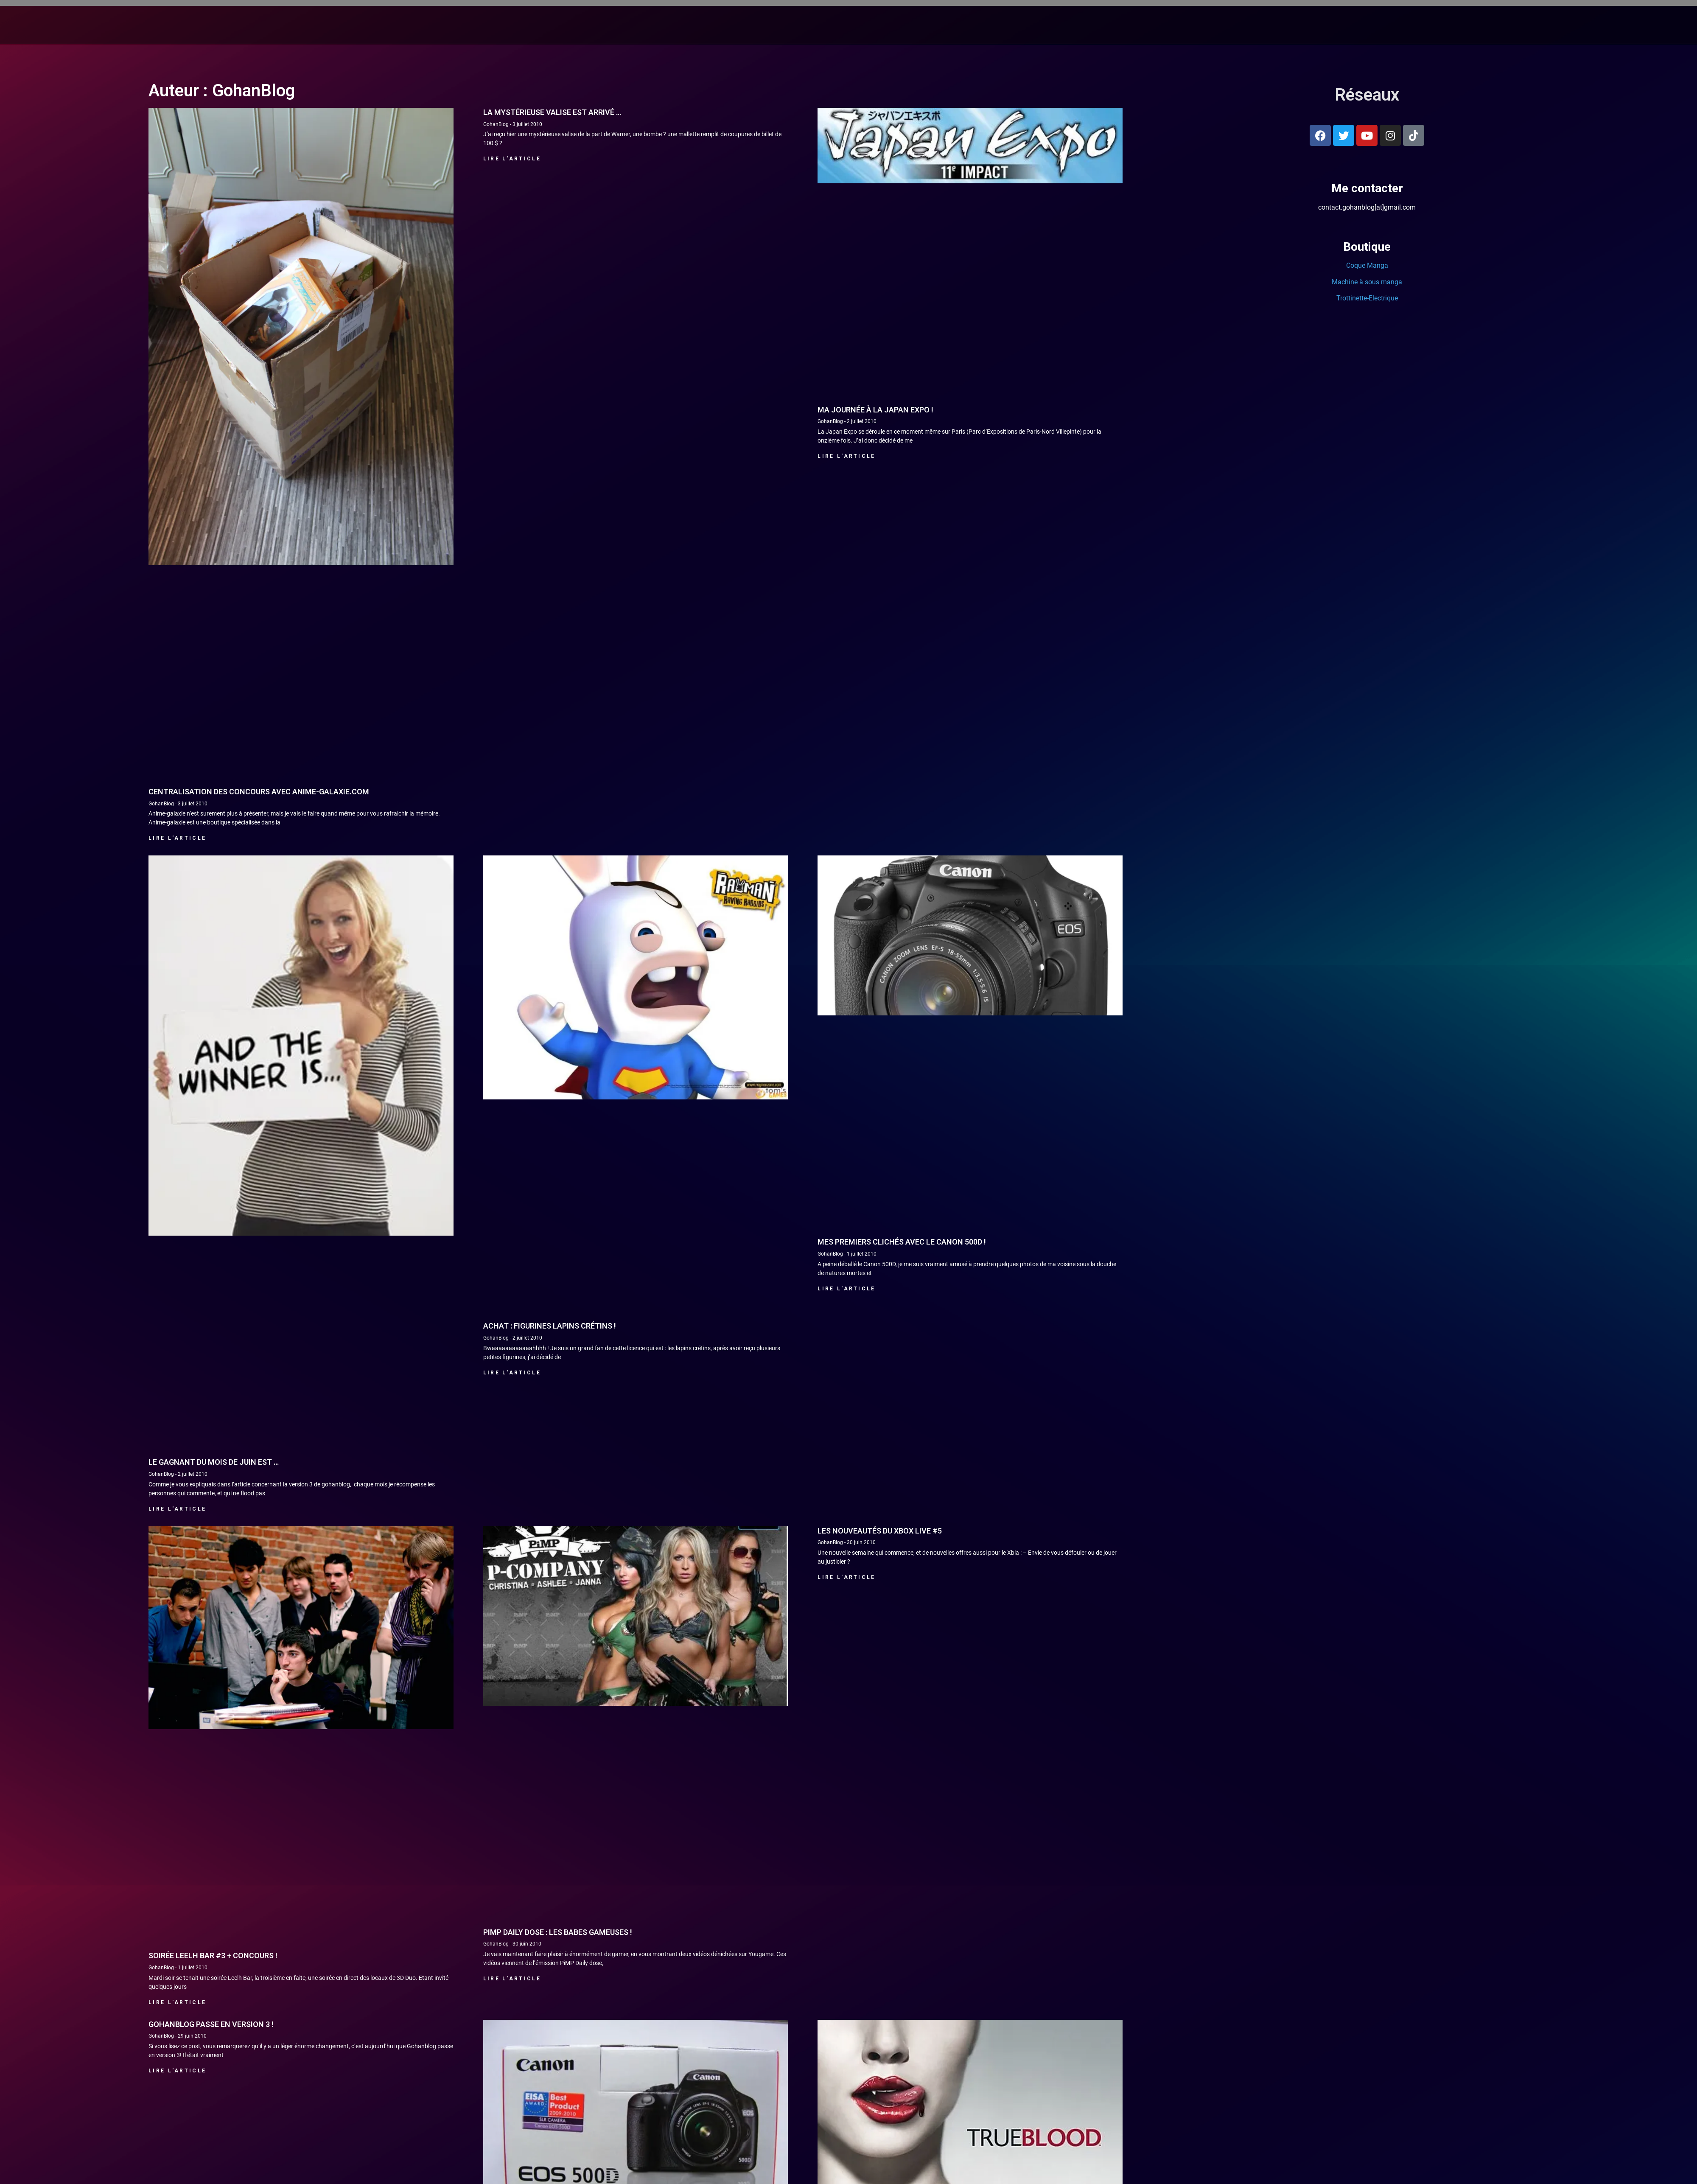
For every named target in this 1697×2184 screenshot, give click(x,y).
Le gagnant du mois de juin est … (213, 1798)
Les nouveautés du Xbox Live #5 (880, 1867)
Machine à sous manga (1367, 618)
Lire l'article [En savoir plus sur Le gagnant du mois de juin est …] (177, 1845)
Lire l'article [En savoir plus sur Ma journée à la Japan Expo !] (846, 793)
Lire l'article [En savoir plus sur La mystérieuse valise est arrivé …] (512, 495)
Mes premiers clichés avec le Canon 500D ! (902, 1578)
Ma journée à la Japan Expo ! (875, 746)
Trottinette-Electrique (1367, 635)
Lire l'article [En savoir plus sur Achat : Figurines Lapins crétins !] (512, 1709)
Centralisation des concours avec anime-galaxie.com (258, 1128)
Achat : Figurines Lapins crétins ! (549, 1662)
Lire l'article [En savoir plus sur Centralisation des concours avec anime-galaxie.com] (177, 1175)
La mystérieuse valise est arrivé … (552, 448)
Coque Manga (1367, 602)
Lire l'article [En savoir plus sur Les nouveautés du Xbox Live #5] (846, 1914)
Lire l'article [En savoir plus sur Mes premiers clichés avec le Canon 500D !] (846, 1625)
